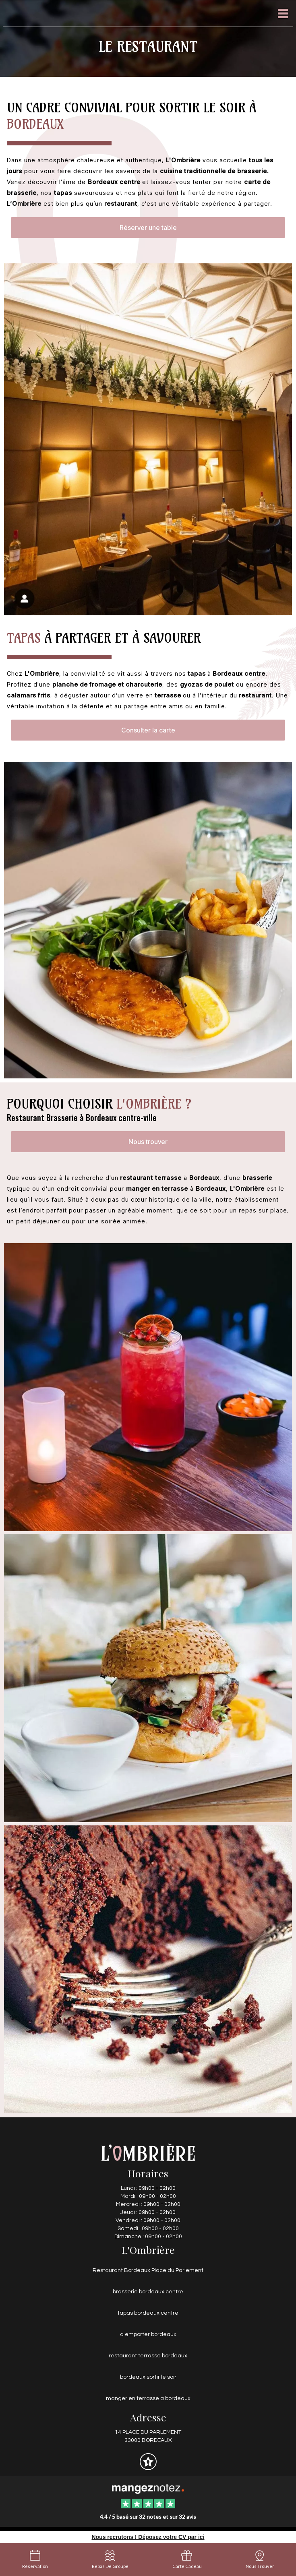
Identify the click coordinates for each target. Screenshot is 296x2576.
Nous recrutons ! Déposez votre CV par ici (147, 2537)
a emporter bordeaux (148, 2334)
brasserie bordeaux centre (148, 2292)
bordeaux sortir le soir (148, 2377)
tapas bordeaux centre (148, 2313)
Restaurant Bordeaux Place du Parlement (148, 2270)
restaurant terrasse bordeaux (148, 2356)
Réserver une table (148, 227)
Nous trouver (148, 1142)
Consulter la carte (148, 730)
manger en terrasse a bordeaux (148, 2398)
